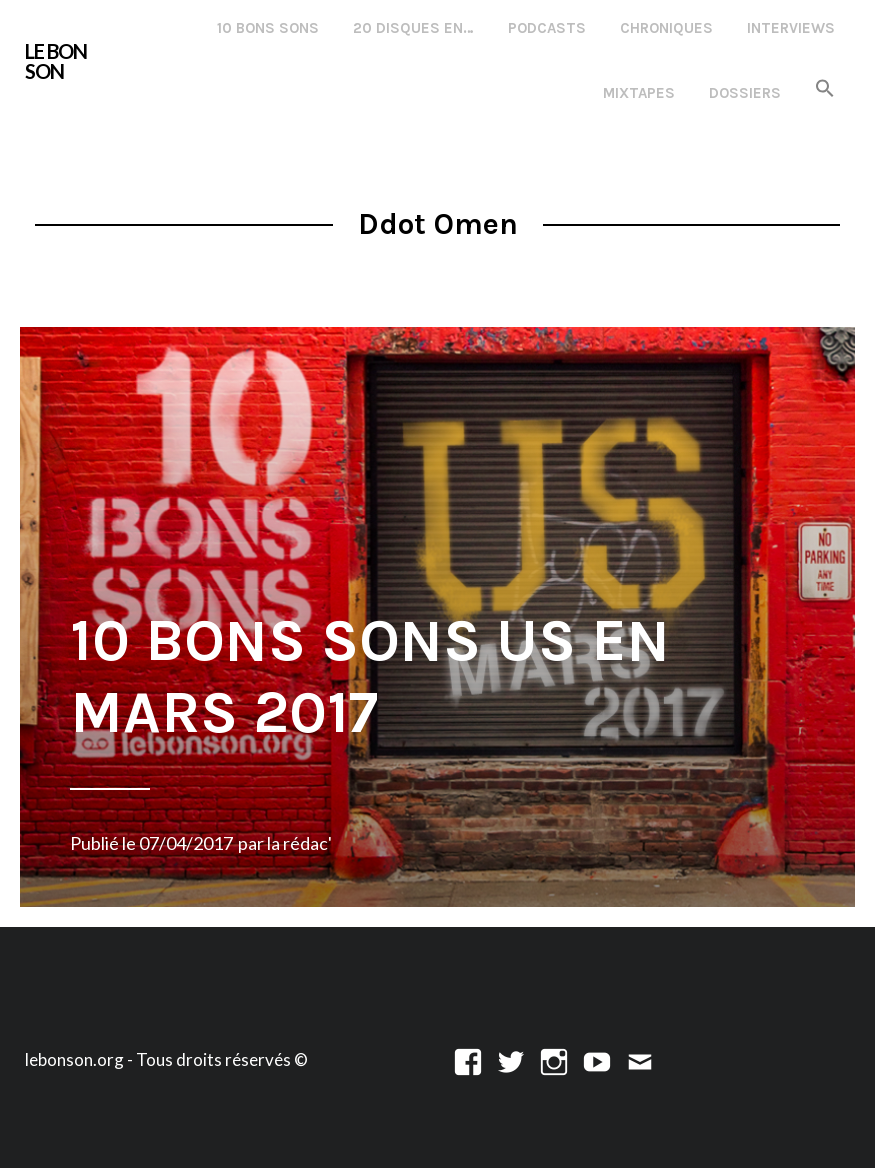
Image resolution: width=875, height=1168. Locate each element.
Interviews (791, 28)
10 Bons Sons (268, 28)
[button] (825, 89)
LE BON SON (56, 61)
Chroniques (666, 28)
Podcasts (547, 28)
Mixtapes (639, 93)
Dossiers (745, 93)
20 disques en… (413, 28)
